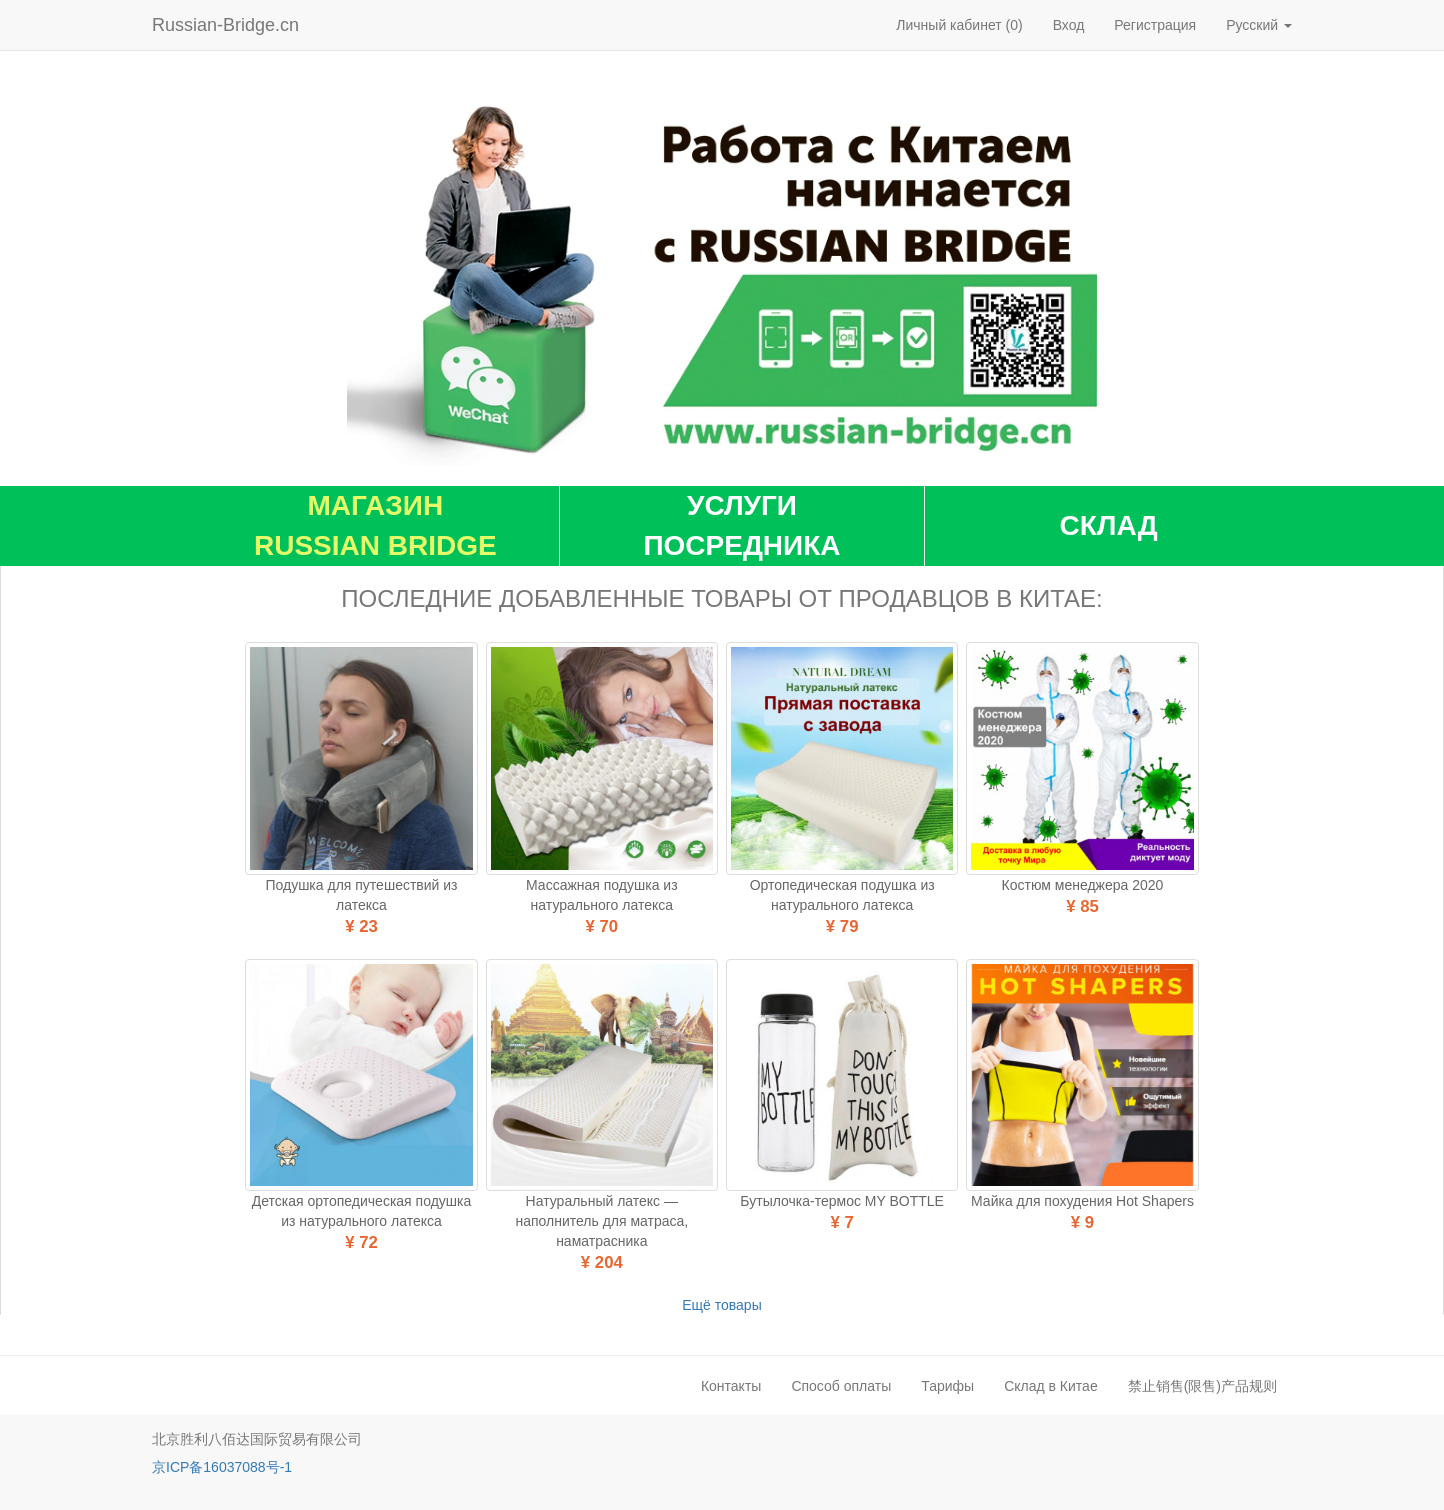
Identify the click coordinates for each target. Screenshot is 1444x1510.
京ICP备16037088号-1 (222, 1467)
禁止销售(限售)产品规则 (1202, 1386)
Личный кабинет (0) (959, 25)
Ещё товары (722, 1305)
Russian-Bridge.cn (225, 25)
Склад (1109, 525)
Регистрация (1155, 25)
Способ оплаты (841, 1386)
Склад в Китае (1051, 1386)
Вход (1069, 25)
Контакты (731, 1386)
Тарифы (947, 1386)
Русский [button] (1259, 25)
